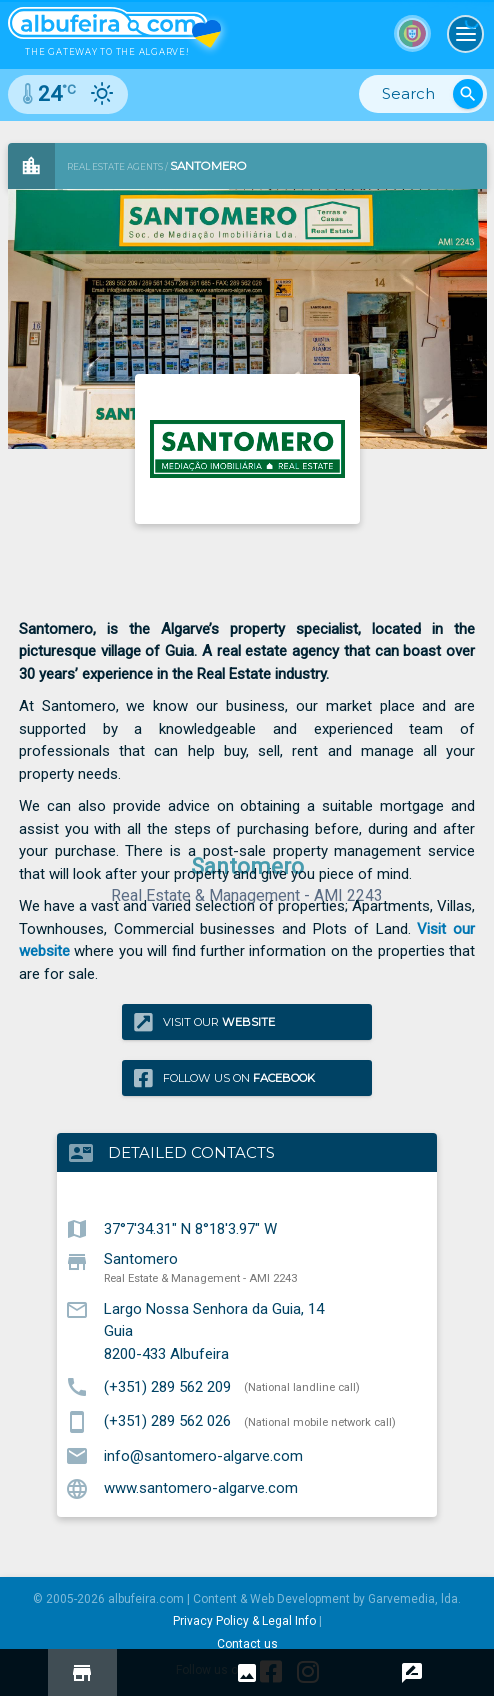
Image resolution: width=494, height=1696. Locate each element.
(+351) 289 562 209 (167, 1386)
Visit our (204, 1021)
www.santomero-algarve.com (201, 1488)
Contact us (247, 1644)
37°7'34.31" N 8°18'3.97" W (190, 1228)
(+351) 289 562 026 (167, 1421)
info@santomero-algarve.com (203, 1455)
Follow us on (224, 1077)
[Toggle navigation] (466, 34)
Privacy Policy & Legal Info (244, 1621)
